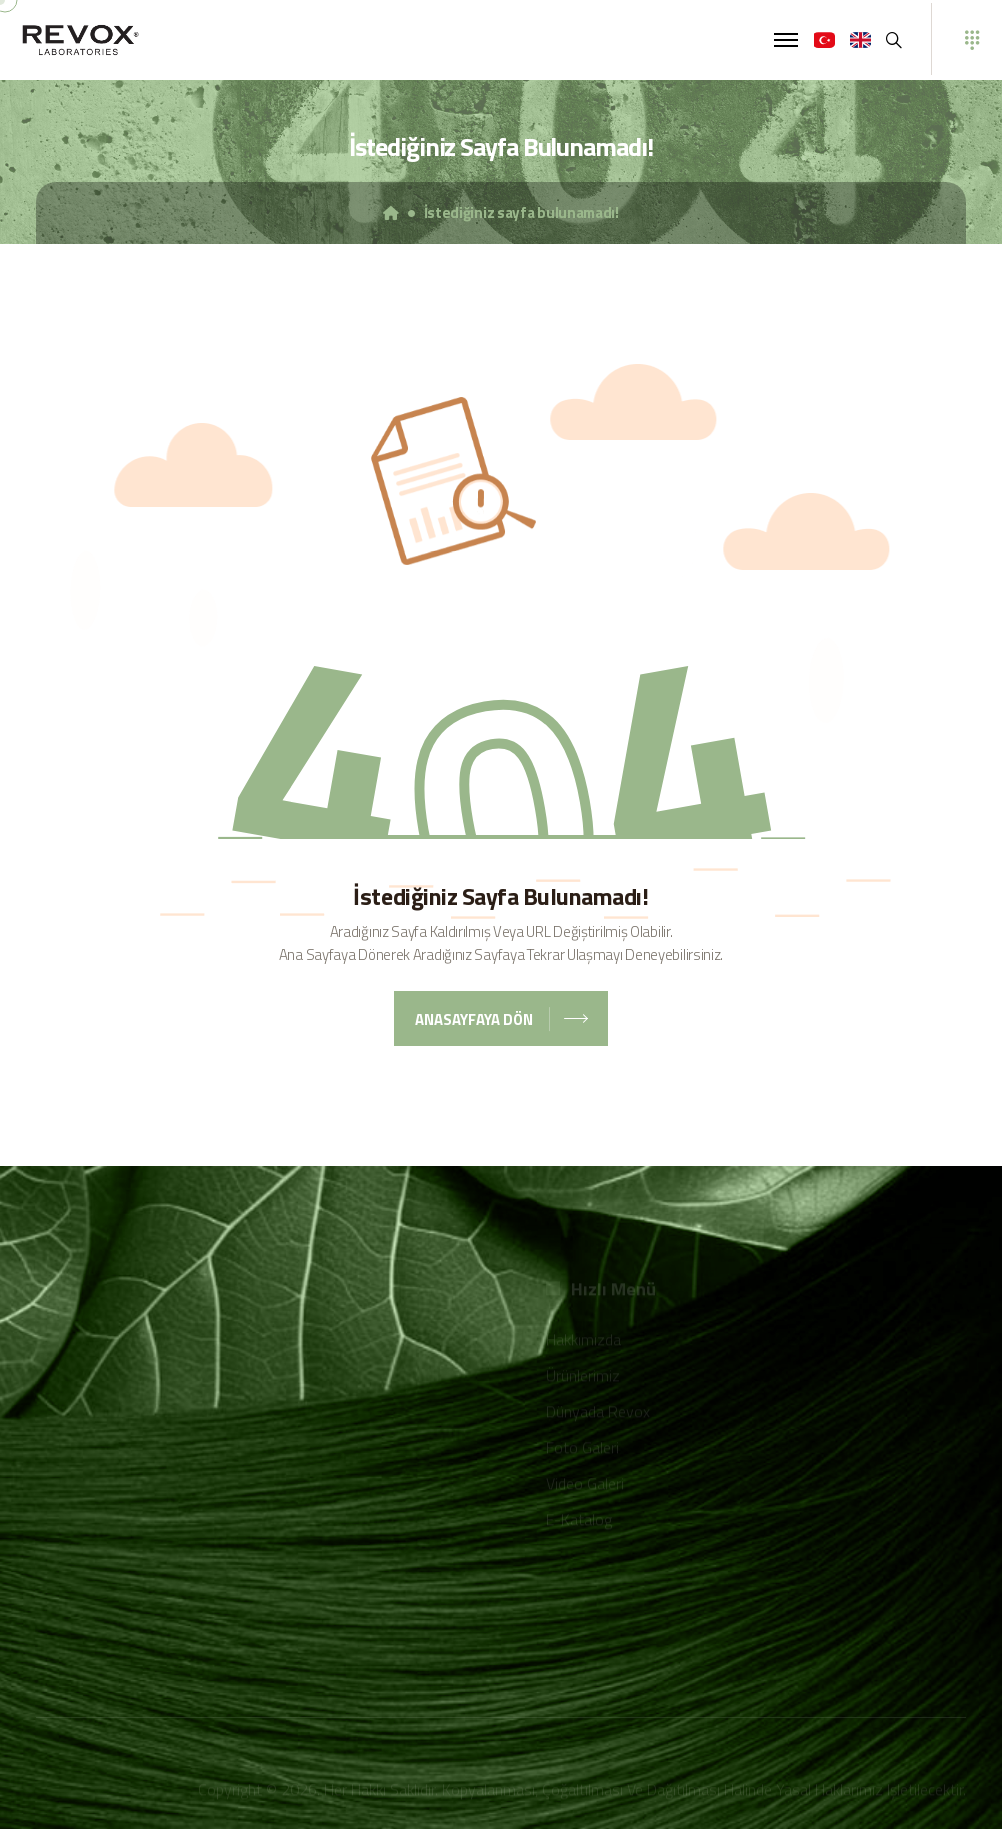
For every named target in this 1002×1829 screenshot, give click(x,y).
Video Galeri (585, 1485)
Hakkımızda (583, 1341)
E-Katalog (579, 1521)
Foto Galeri (582, 1449)
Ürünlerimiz (583, 1377)
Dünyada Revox (598, 1413)
